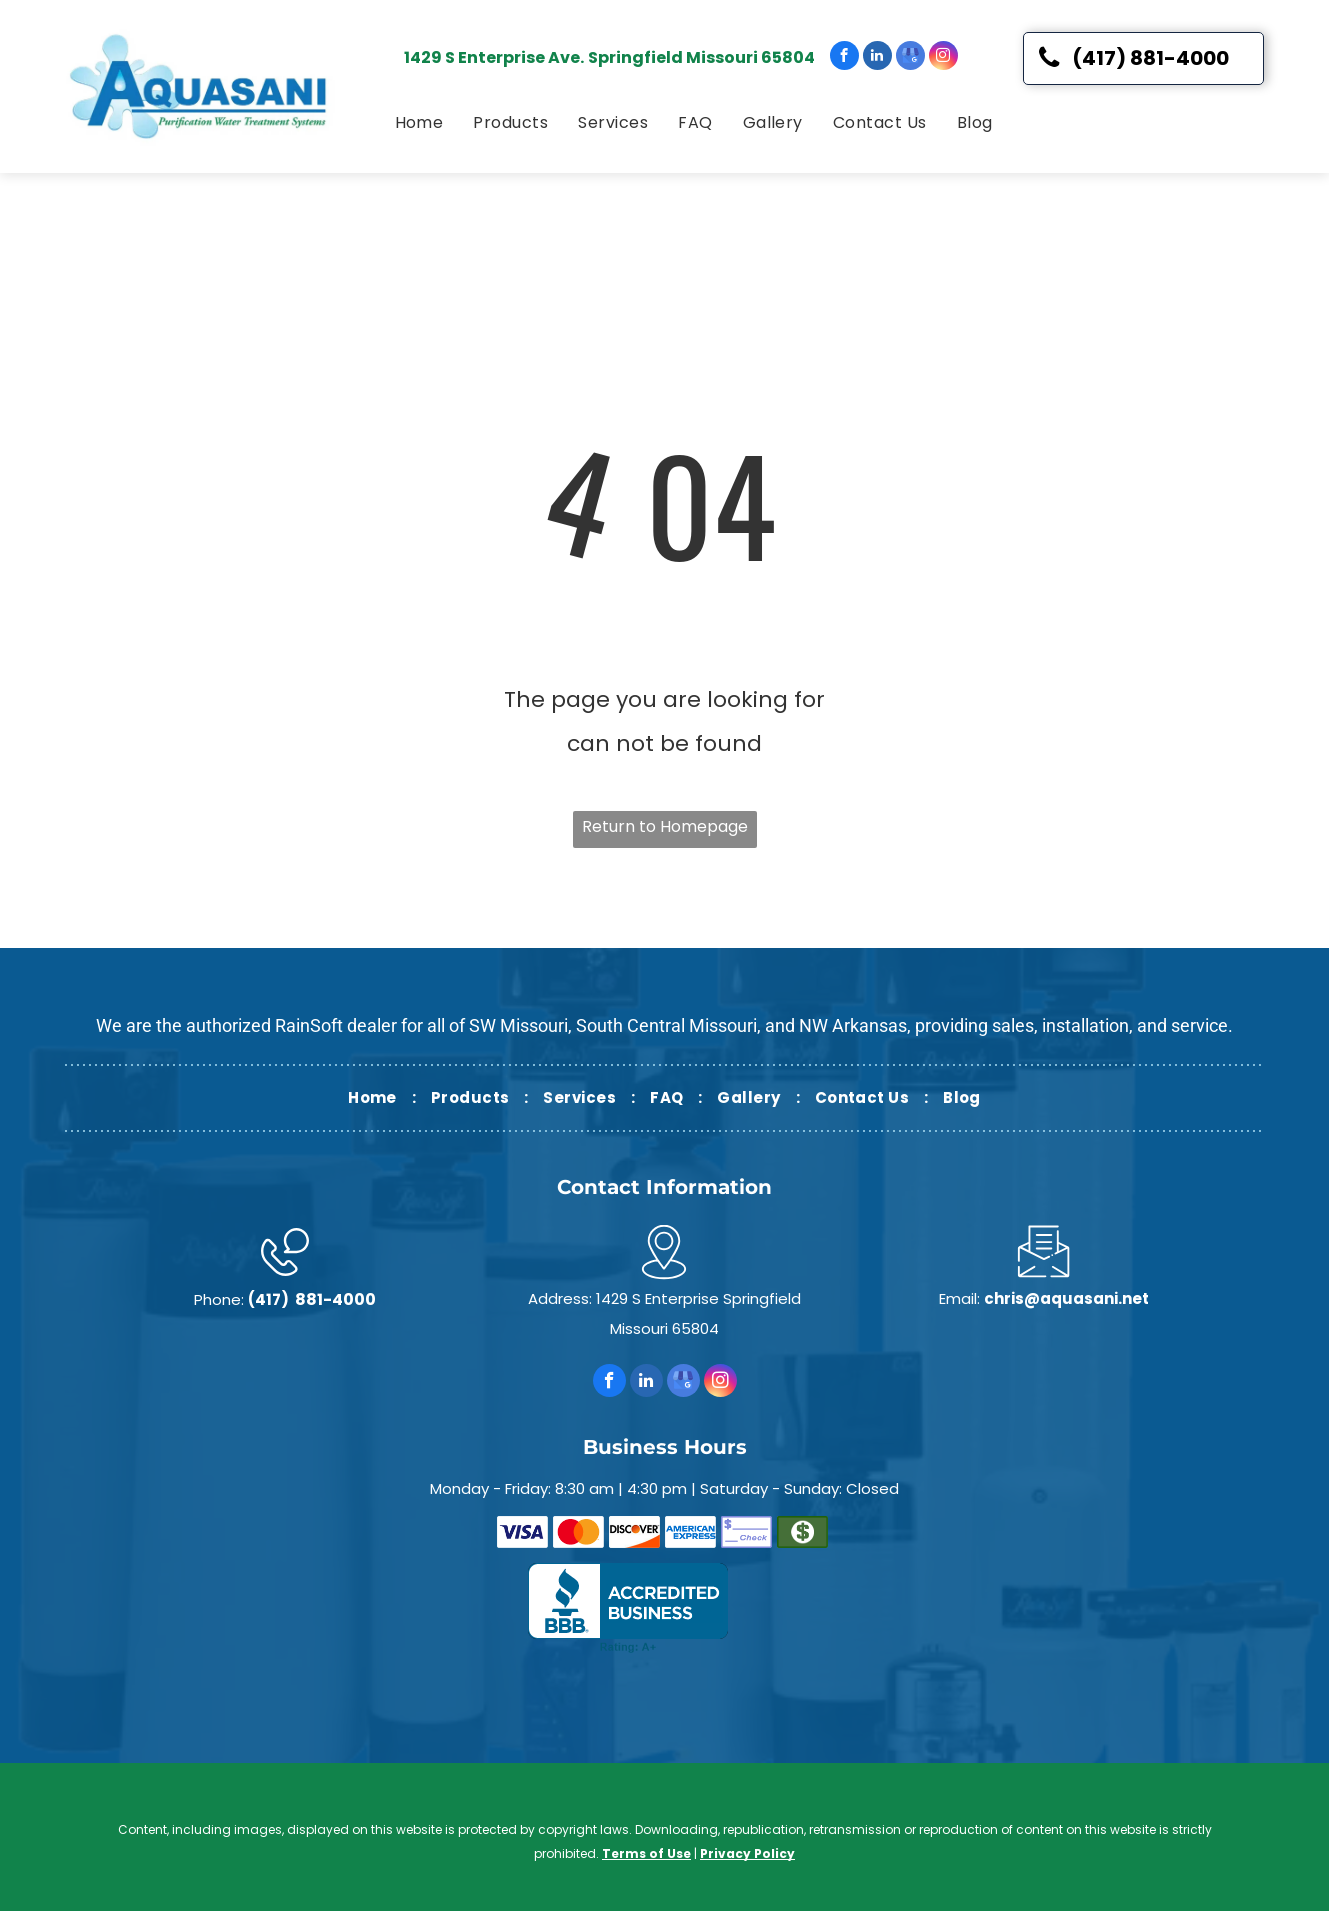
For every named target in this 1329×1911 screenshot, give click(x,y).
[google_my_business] (910, 58)
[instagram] (943, 58)
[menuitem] (419, 123)
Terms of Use (646, 1853)
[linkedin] (877, 58)
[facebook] (844, 58)
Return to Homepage (665, 826)
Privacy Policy (747, 1853)
